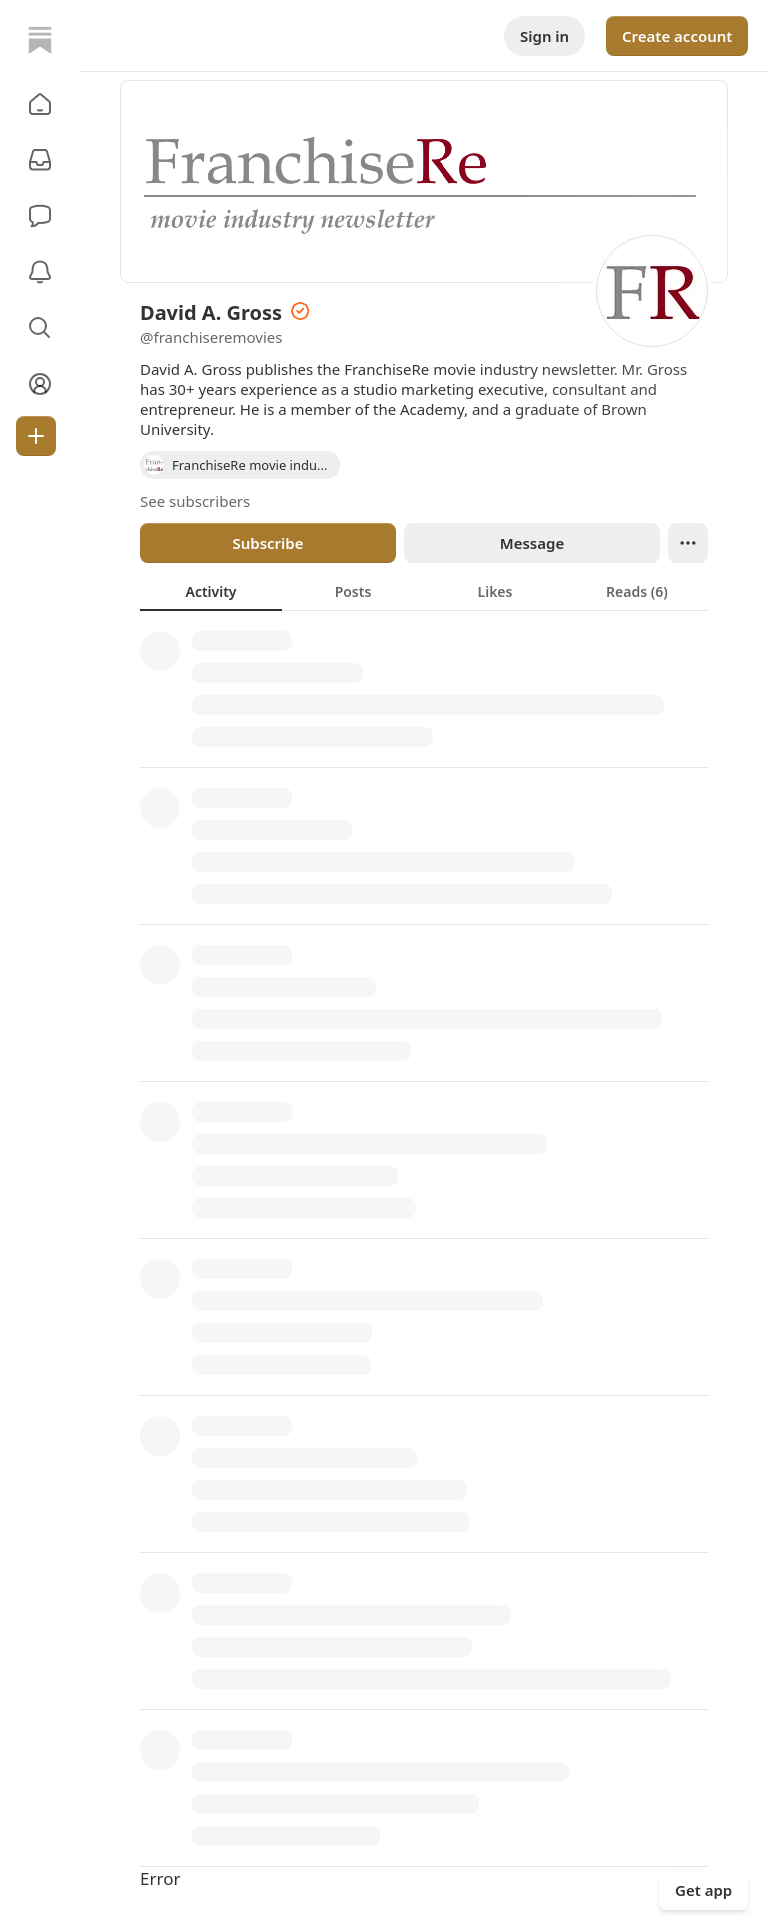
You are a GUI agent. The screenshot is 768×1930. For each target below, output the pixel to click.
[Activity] (40, 272)
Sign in (544, 36)
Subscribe (267, 543)
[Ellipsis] (688, 543)
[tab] (211, 591)
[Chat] (40, 216)
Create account (677, 36)
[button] (40, 104)
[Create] (36, 436)
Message (532, 543)
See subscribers (195, 501)
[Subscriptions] (40, 160)
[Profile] (40, 384)
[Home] (40, 40)
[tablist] (424, 591)
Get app (703, 1890)
